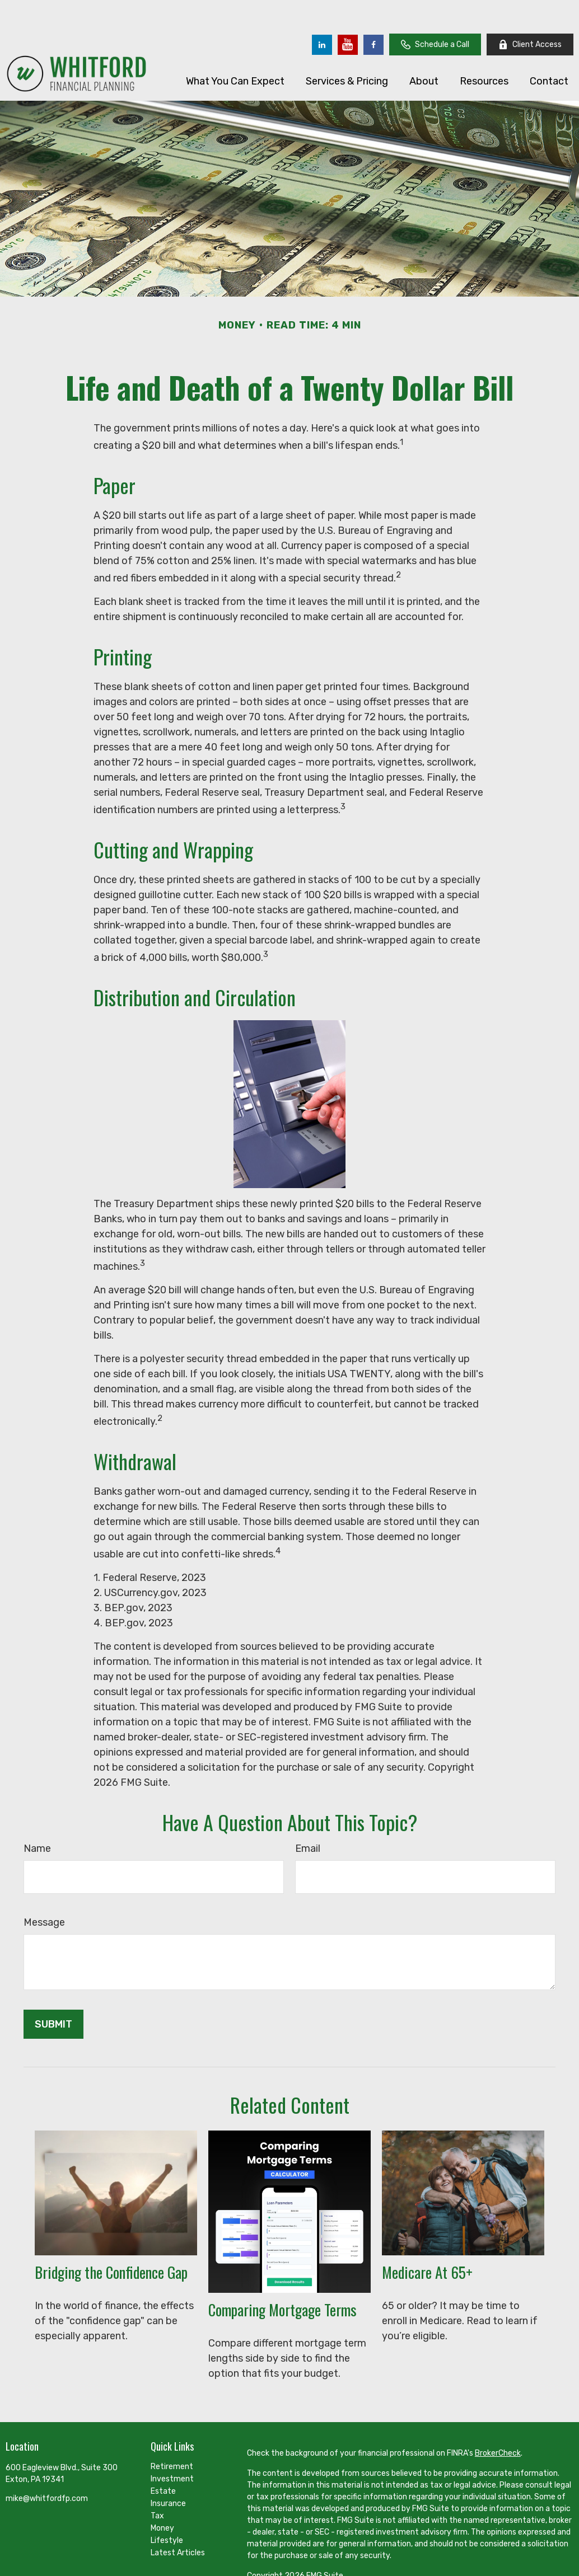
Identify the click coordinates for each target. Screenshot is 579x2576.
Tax (157, 2482)
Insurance (168, 2470)
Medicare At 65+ (427, 2238)
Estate (163, 2457)
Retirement (172, 2433)
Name (37, 1815)
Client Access (530, 11)
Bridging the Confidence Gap (111, 2238)
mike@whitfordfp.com (47, 2465)
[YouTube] (348, 11)
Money (162, 2494)
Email (307, 1815)
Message (44, 1889)
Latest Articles (178, 2519)
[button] (235, 47)
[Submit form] (53, 1990)
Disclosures (267, 2562)
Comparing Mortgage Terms (282, 2276)
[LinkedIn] (322, 11)
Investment (172, 2445)
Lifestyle (167, 2507)
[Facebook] (373, 11)
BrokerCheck (498, 2419)
